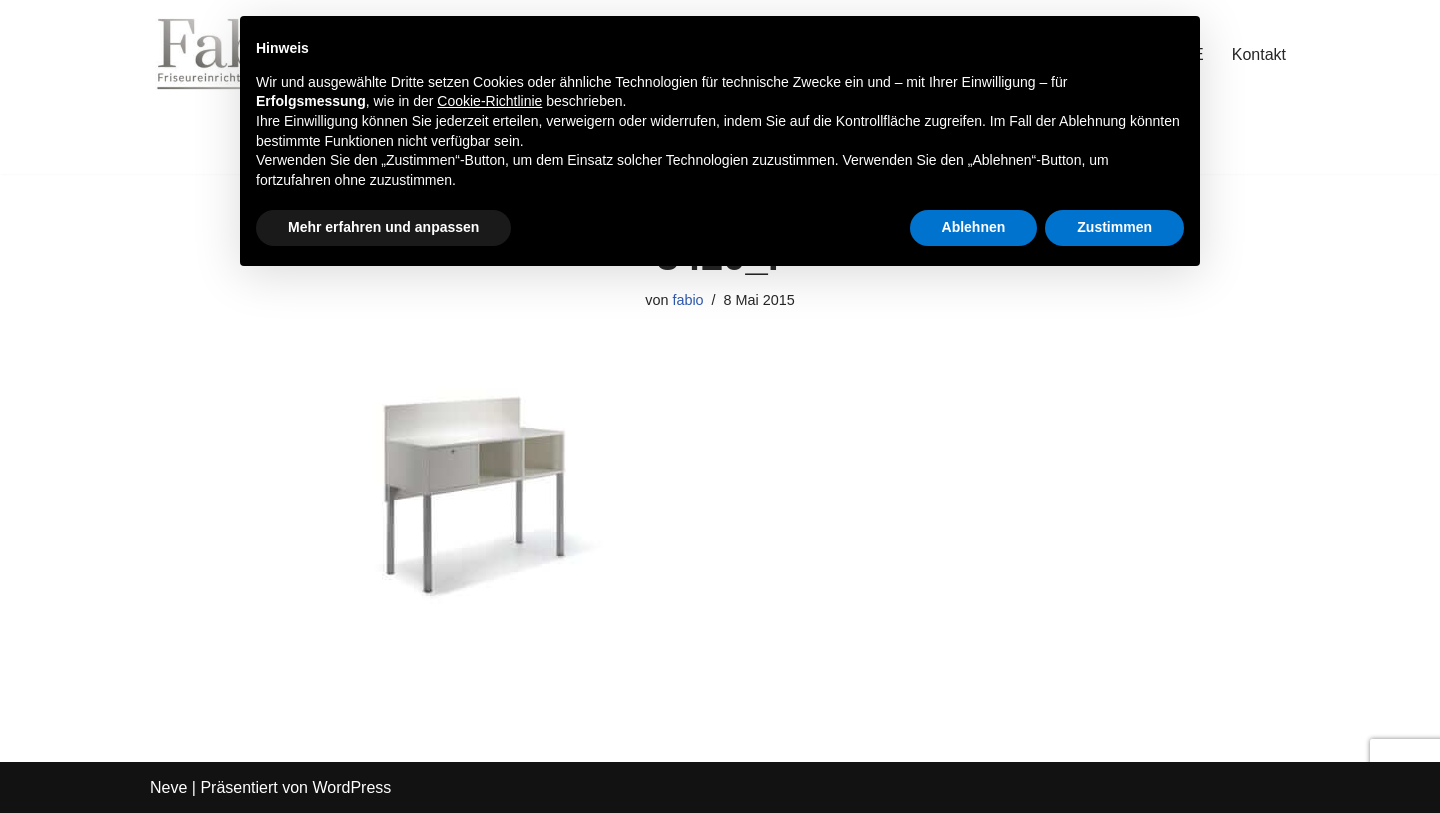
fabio (687, 300)
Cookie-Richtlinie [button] (489, 101)
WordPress (351, 787)
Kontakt (1259, 54)
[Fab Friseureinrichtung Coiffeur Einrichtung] (210, 54)
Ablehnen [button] (974, 227)
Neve (168, 787)
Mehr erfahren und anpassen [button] (383, 227)
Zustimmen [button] (1114, 227)
